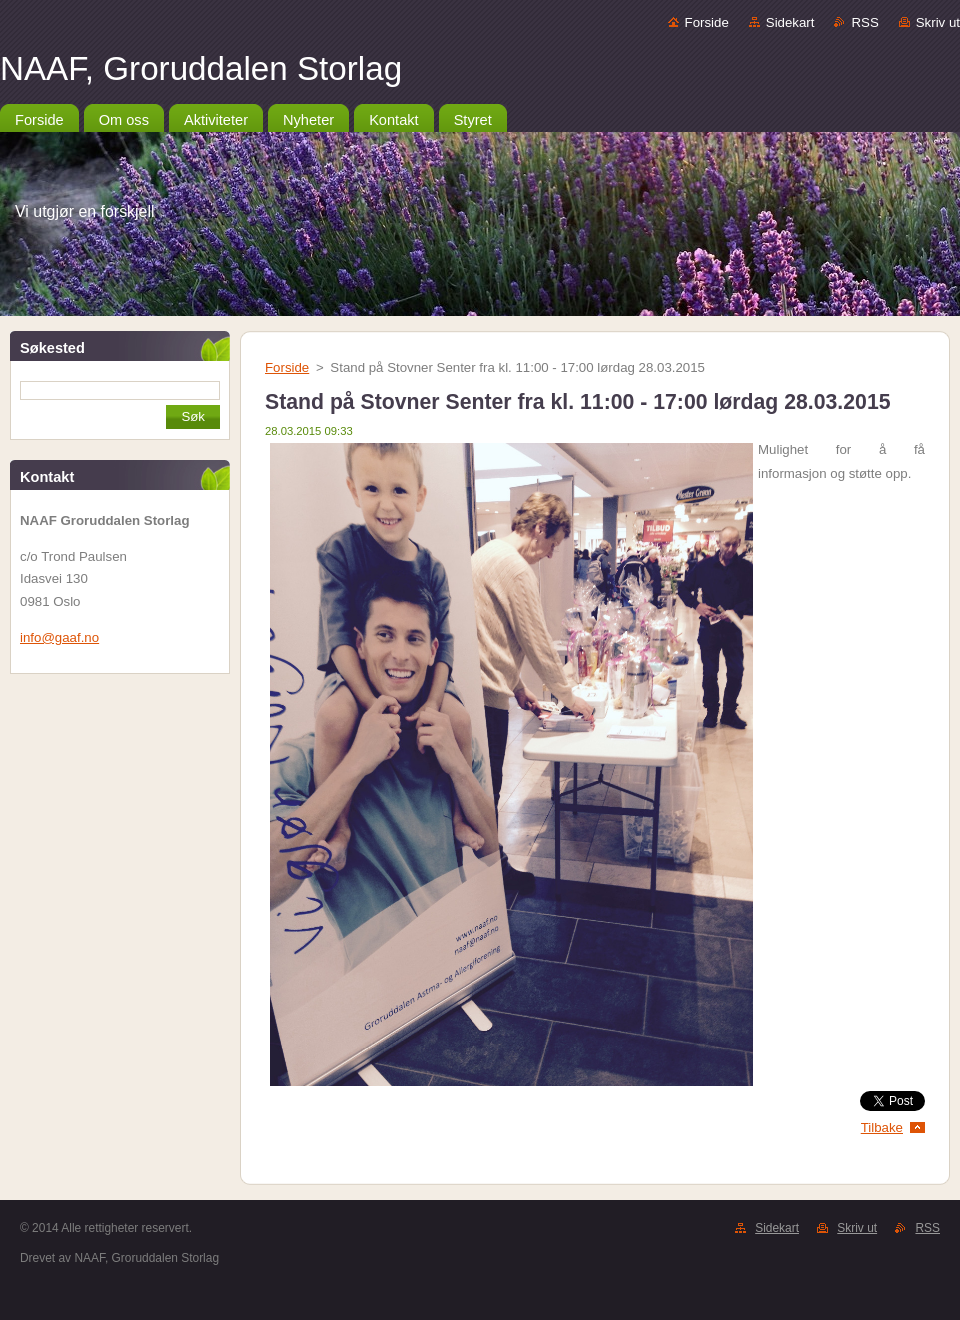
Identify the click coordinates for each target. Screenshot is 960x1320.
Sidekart (790, 22)
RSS (864, 22)
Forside (707, 22)
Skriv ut (938, 22)
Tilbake (882, 1127)
